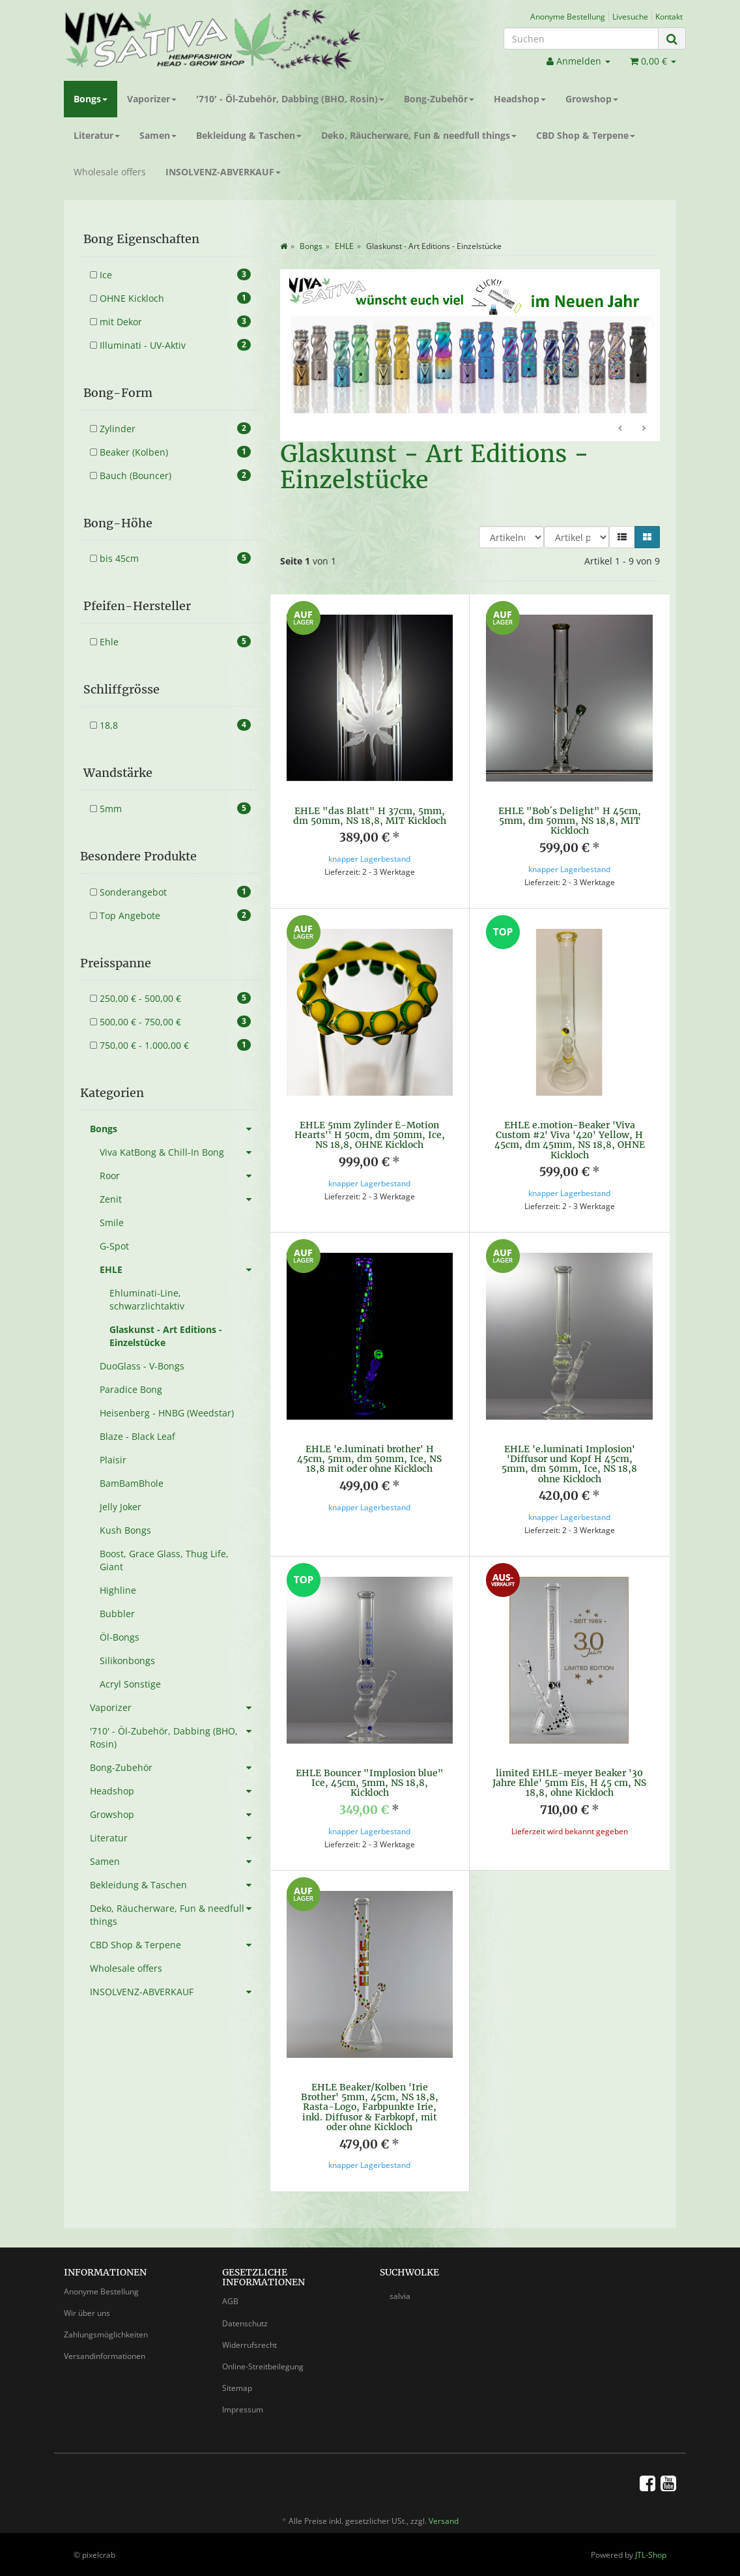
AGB (230, 2300)
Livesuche (630, 16)
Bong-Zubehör (439, 99)
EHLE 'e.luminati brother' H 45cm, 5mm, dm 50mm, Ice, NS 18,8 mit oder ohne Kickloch (369, 1459)
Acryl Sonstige (130, 1684)
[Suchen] (581, 38)
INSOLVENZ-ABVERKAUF (223, 172)
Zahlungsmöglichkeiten (106, 2333)
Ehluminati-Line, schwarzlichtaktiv (146, 1299)
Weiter (643, 429)
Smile (112, 1222)
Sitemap (237, 2387)
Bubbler (117, 1613)
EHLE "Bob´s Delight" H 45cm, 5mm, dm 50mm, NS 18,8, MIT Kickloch (569, 821)
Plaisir (113, 1460)
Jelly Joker (120, 1506)
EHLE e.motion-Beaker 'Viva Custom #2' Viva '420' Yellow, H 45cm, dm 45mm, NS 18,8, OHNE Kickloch (569, 1140)
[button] (622, 537)
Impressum (242, 2408)
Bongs (90, 99)
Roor (180, 1176)
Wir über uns (87, 2312)
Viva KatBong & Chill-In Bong (180, 1152)
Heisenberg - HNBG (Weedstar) (167, 1413)
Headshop (520, 99)
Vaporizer (152, 99)
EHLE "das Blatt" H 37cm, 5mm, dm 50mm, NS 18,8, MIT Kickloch (369, 816)
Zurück (621, 429)
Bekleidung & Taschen (249, 135)
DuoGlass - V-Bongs (142, 1366)
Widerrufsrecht (249, 2344)
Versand (444, 2520)
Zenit (180, 1199)
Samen (158, 135)
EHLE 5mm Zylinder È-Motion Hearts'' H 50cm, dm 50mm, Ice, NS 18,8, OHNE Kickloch (369, 1135)
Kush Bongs (125, 1530)
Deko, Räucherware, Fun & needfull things (419, 135)
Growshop (591, 99)
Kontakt (669, 16)
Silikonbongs (127, 1660)
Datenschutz (245, 2322)
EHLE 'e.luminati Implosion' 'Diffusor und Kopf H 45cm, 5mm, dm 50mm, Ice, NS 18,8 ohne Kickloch (569, 1464)
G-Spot (114, 1246)
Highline (118, 1590)
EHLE (180, 1269)
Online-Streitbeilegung (263, 2365)
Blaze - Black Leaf (137, 1436)
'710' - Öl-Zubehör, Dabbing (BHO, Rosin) (290, 99)
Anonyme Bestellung (567, 16)
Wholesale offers (110, 172)
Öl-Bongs (119, 1637)
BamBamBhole (132, 1483)
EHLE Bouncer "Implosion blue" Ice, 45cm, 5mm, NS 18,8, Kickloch (370, 1783)
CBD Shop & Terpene (585, 135)
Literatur (97, 135)
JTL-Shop (650, 2554)
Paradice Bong (131, 1389)
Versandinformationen (104, 2355)
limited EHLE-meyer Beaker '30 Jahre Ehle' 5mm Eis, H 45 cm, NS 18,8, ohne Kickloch (569, 1783)
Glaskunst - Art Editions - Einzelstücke (165, 1336)
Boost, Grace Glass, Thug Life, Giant (164, 1560)
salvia (400, 2295)
